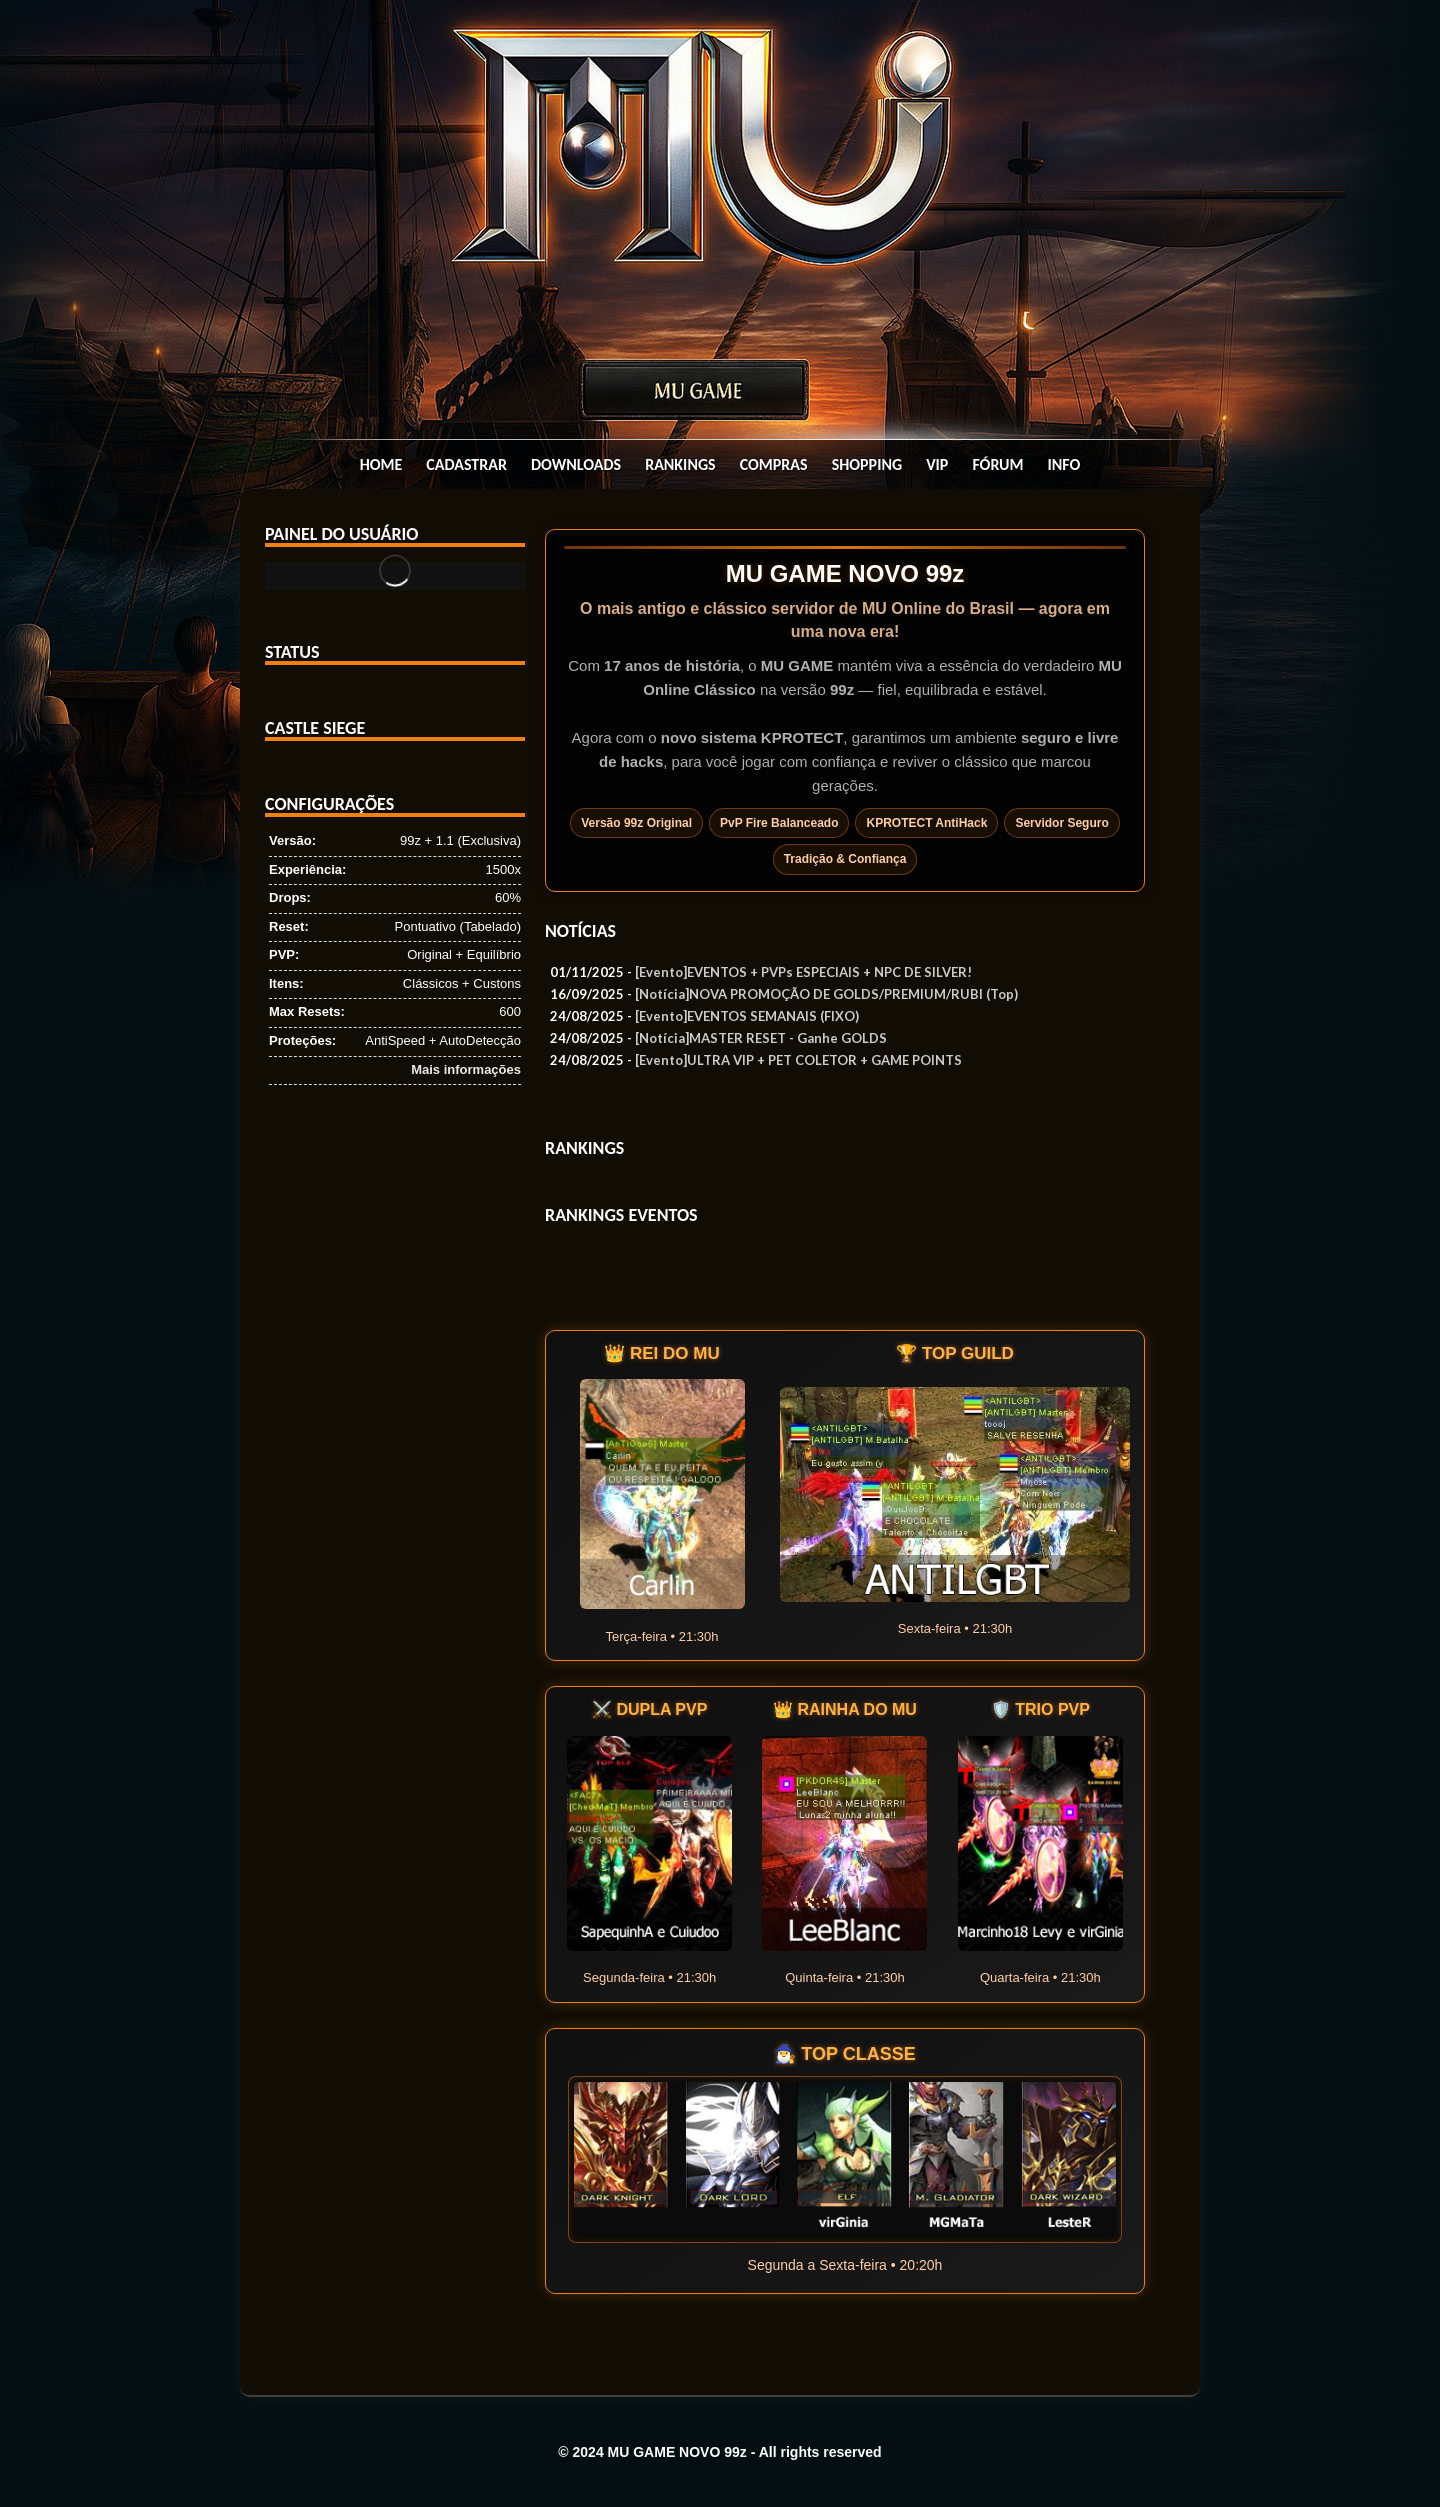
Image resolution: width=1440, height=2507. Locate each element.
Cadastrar (466, 464)
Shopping (867, 464)
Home (381, 464)
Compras (774, 464)
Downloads (576, 464)
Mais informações (466, 1069)
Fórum (997, 464)
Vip (937, 464)
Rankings (680, 464)
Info (1064, 464)
